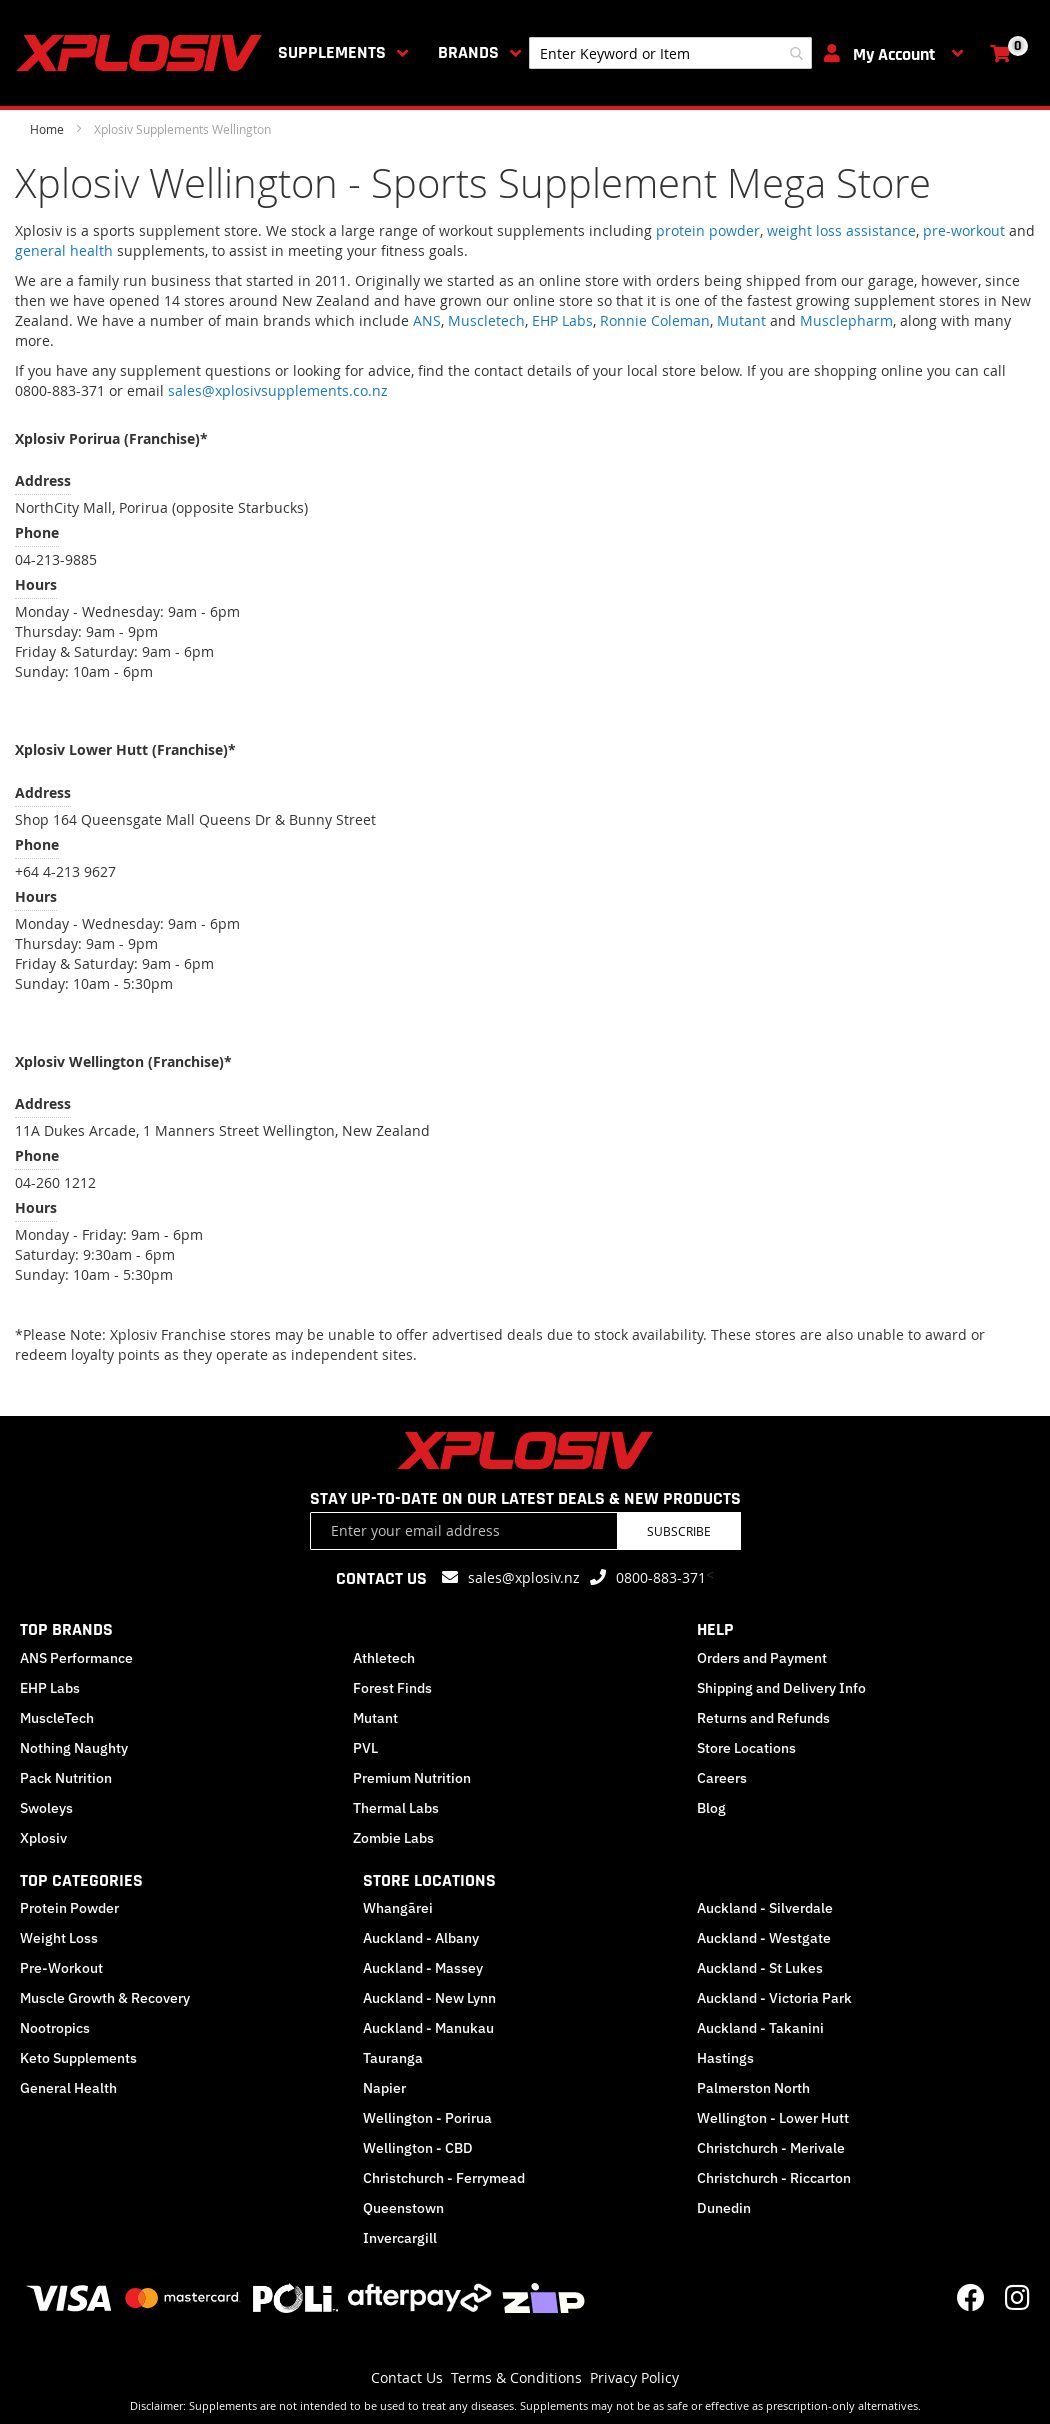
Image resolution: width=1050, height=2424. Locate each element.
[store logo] (143, 53)
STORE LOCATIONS (429, 1880)
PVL (365, 1748)
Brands (468, 52)
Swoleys (46, 1808)
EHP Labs (562, 320)
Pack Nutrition (66, 1778)
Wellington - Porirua (427, 2118)
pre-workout (964, 230)
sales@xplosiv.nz (524, 1577)
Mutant (741, 320)
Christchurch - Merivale (771, 2148)
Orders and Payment (762, 1658)
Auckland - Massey (423, 1968)
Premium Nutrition (412, 1778)
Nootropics (55, 2028)
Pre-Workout (61, 1968)
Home (48, 129)
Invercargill (400, 2238)
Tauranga (393, 2058)
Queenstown (403, 2208)
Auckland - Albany (421, 1938)
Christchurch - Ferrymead (444, 2178)
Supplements (332, 52)
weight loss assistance (841, 230)
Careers (722, 1778)
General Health (68, 2088)
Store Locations (746, 1748)
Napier (384, 2088)
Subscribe (679, 1531)
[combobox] (670, 53)
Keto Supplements (78, 2058)
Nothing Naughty (74, 1748)
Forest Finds (392, 1688)
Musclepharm (846, 320)
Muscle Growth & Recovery (105, 1998)
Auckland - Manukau (428, 2028)
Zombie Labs (393, 1838)
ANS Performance (76, 1658)
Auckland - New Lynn (429, 1998)
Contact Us (407, 2377)
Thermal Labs (396, 1808)
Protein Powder (69, 1908)
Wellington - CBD (418, 2148)
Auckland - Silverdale (765, 1908)
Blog (711, 1808)
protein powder (708, 230)
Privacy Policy (634, 2377)
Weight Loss (59, 1938)
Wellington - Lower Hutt (773, 2118)
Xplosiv (43, 1838)
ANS (427, 320)
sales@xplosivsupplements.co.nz (278, 390)
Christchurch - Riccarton (774, 2178)
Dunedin (724, 2208)
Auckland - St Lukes (760, 1968)
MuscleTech (57, 1718)
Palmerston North (753, 2088)
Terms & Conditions (516, 2377)
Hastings (725, 2058)
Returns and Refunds (763, 1718)
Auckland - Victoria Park (774, 1998)
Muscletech (486, 320)
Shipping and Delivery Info (781, 1688)
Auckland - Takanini (760, 2028)
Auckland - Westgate (764, 1938)
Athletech (384, 1658)
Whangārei (398, 1908)
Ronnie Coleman (655, 320)
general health (64, 250)
